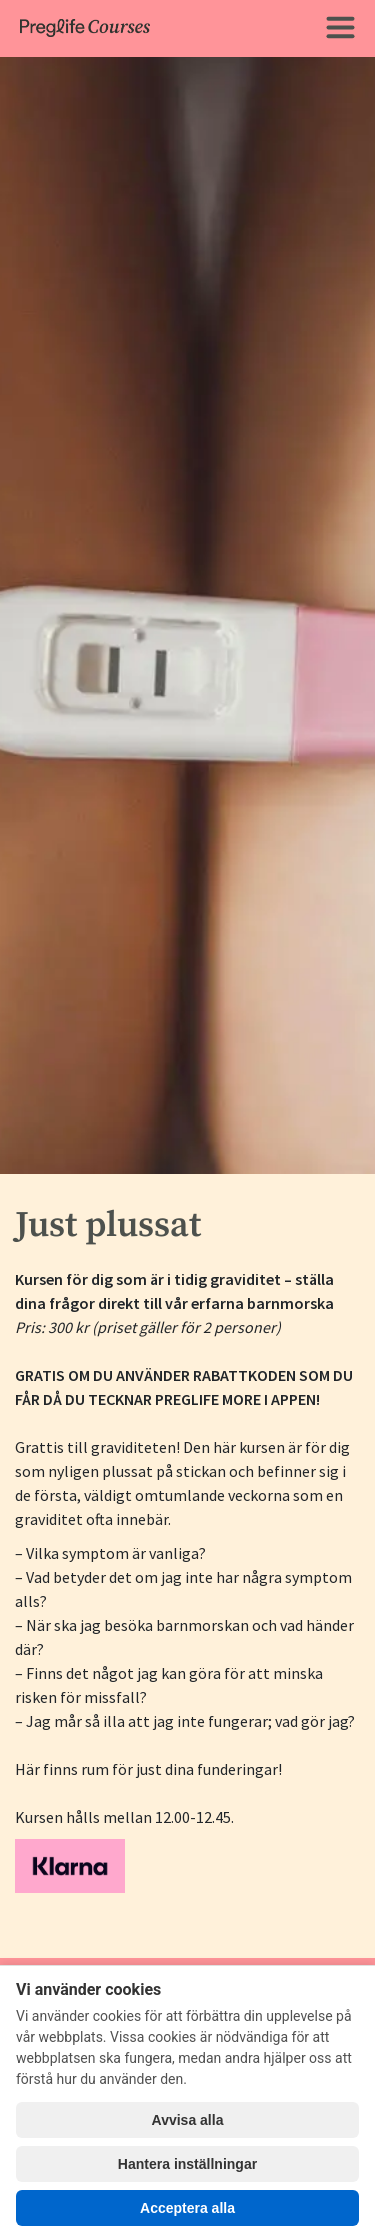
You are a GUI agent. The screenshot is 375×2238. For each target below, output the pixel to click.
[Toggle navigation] (340, 28)
